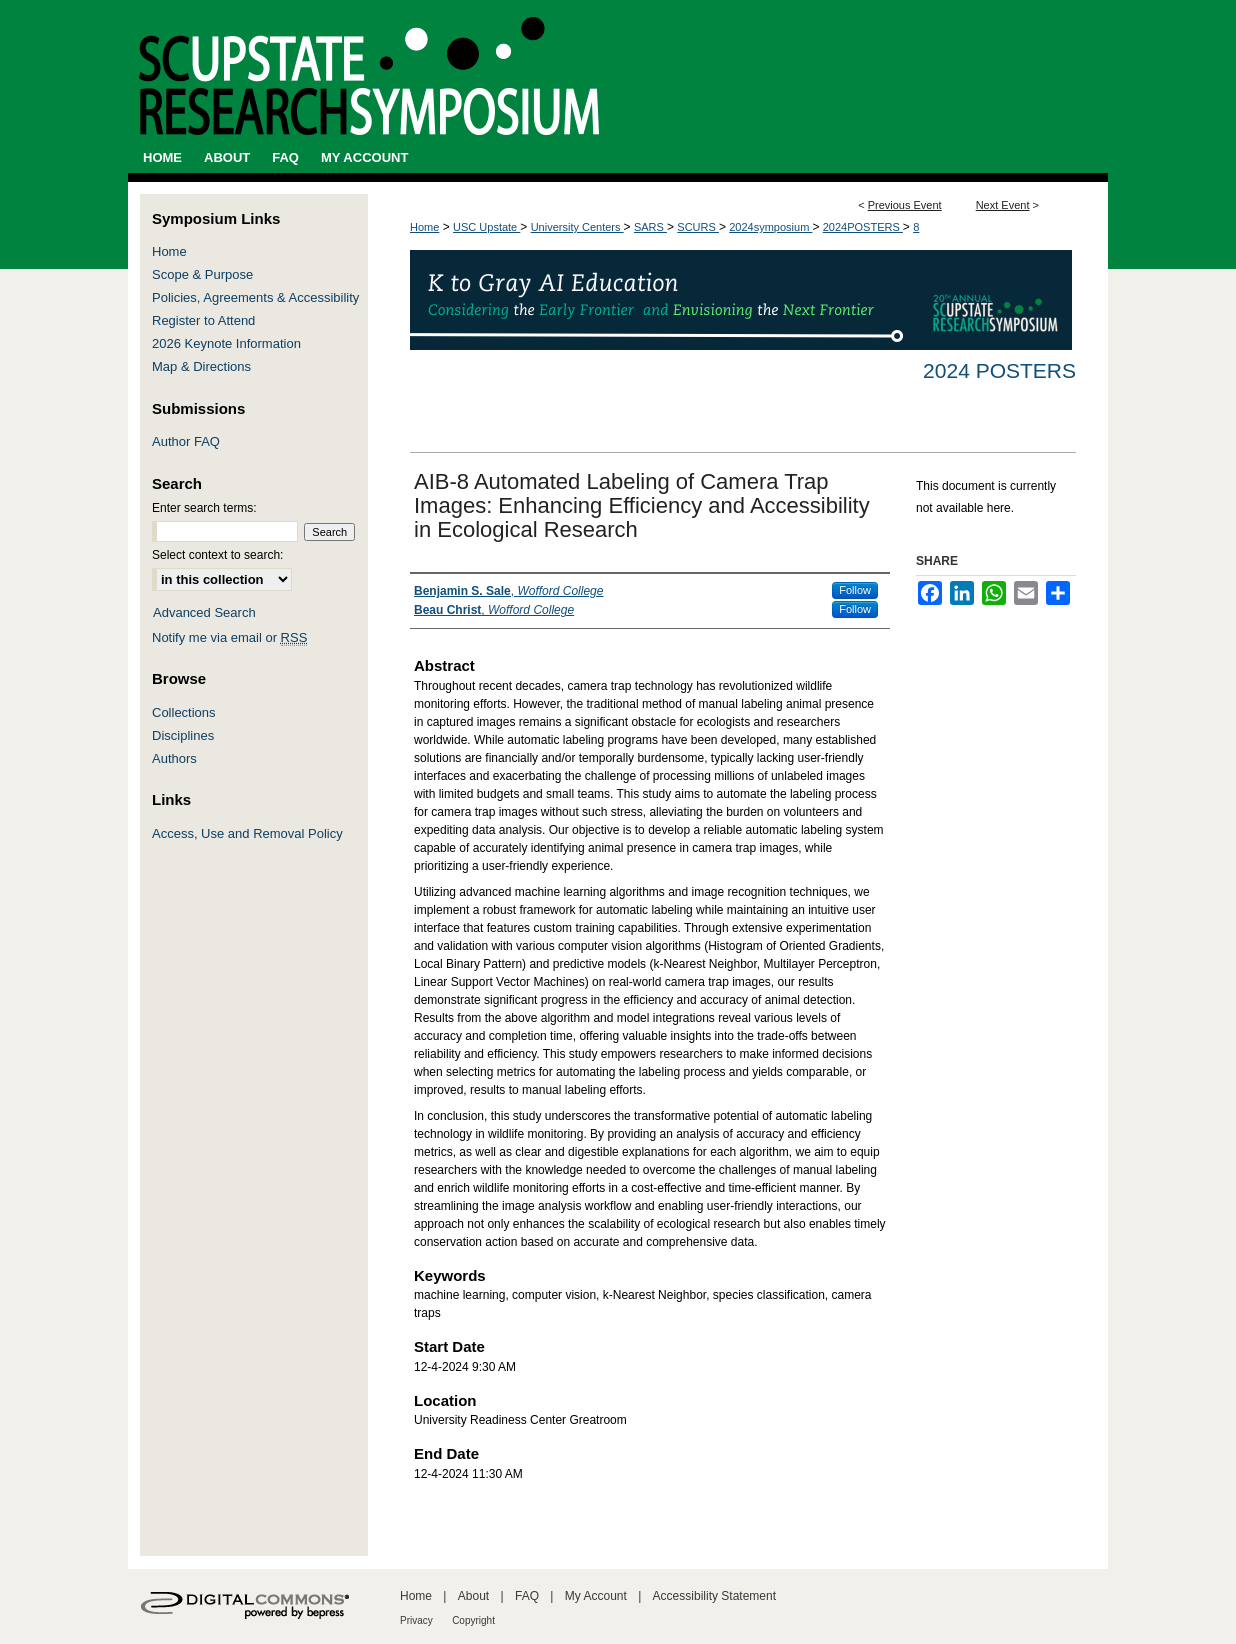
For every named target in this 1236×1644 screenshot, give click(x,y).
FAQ (527, 1596)
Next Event (1003, 205)
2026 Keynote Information (226, 343)
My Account (596, 1596)
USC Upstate (486, 227)
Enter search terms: (204, 508)
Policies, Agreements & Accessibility (255, 297)
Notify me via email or (229, 637)
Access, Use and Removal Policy (247, 833)
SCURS (698, 227)
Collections (184, 712)
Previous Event (905, 205)
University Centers (577, 227)
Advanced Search (204, 612)
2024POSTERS (863, 227)
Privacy (416, 1620)
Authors (174, 758)
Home (424, 227)
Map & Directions (201, 366)
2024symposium (770, 227)
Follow (855, 590)
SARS (650, 227)
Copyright (473, 1620)
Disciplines (183, 735)
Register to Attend (203, 320)
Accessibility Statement (714, 1596)
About (473, 1596)
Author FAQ (186, 441)
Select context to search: (217, 555)
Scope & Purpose (202, 274)
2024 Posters (999, 370)
